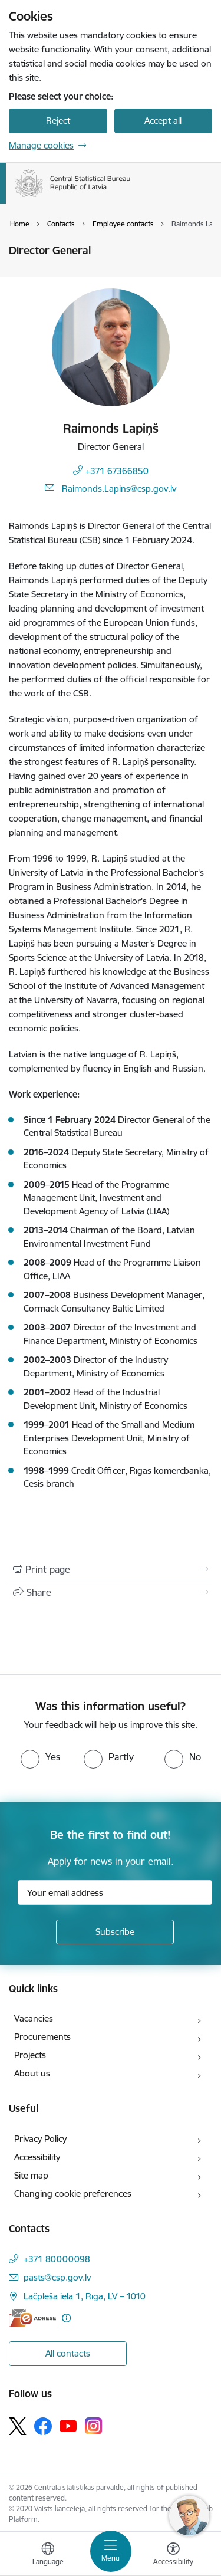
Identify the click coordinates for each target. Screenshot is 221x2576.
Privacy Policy (40, 2138)
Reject (58, 120)
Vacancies (33, 2018)
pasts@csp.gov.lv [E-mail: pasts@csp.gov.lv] (57, 2277)
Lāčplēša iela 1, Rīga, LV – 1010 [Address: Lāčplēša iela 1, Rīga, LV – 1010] (85, 2296)
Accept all (163, 120)
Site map (31, 2175)
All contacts (67, 2353)
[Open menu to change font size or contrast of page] (173, 2555)
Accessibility (37, 2157)
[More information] (66, 2318)
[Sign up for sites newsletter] (115, 1932)
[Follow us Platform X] (18, 2426)
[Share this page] (110, 1592)
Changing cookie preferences (72, 2193)
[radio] (40, 1757)
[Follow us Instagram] (94, 2425)
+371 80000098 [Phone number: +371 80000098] (57, 2259)
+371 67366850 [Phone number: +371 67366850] (117, 471)
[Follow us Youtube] (68, 2425)
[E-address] (32, 2318)
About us (32, 2073)
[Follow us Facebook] (43, 2426)
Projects (30, 2055)
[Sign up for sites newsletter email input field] (115, 1892)
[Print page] (110, 1569)
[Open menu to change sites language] (47, 2555)
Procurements (42, 2036)
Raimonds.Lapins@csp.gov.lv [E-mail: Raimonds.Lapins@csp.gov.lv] (119, 488)
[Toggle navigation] (110, 2551)
